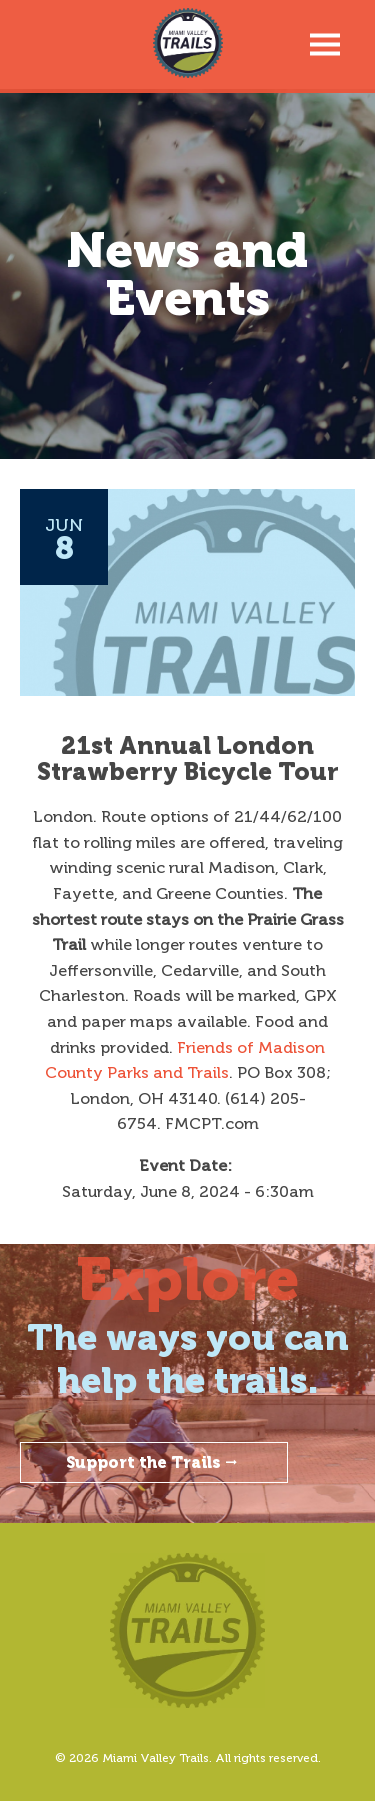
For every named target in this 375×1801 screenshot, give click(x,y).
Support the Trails (154, 1462)
